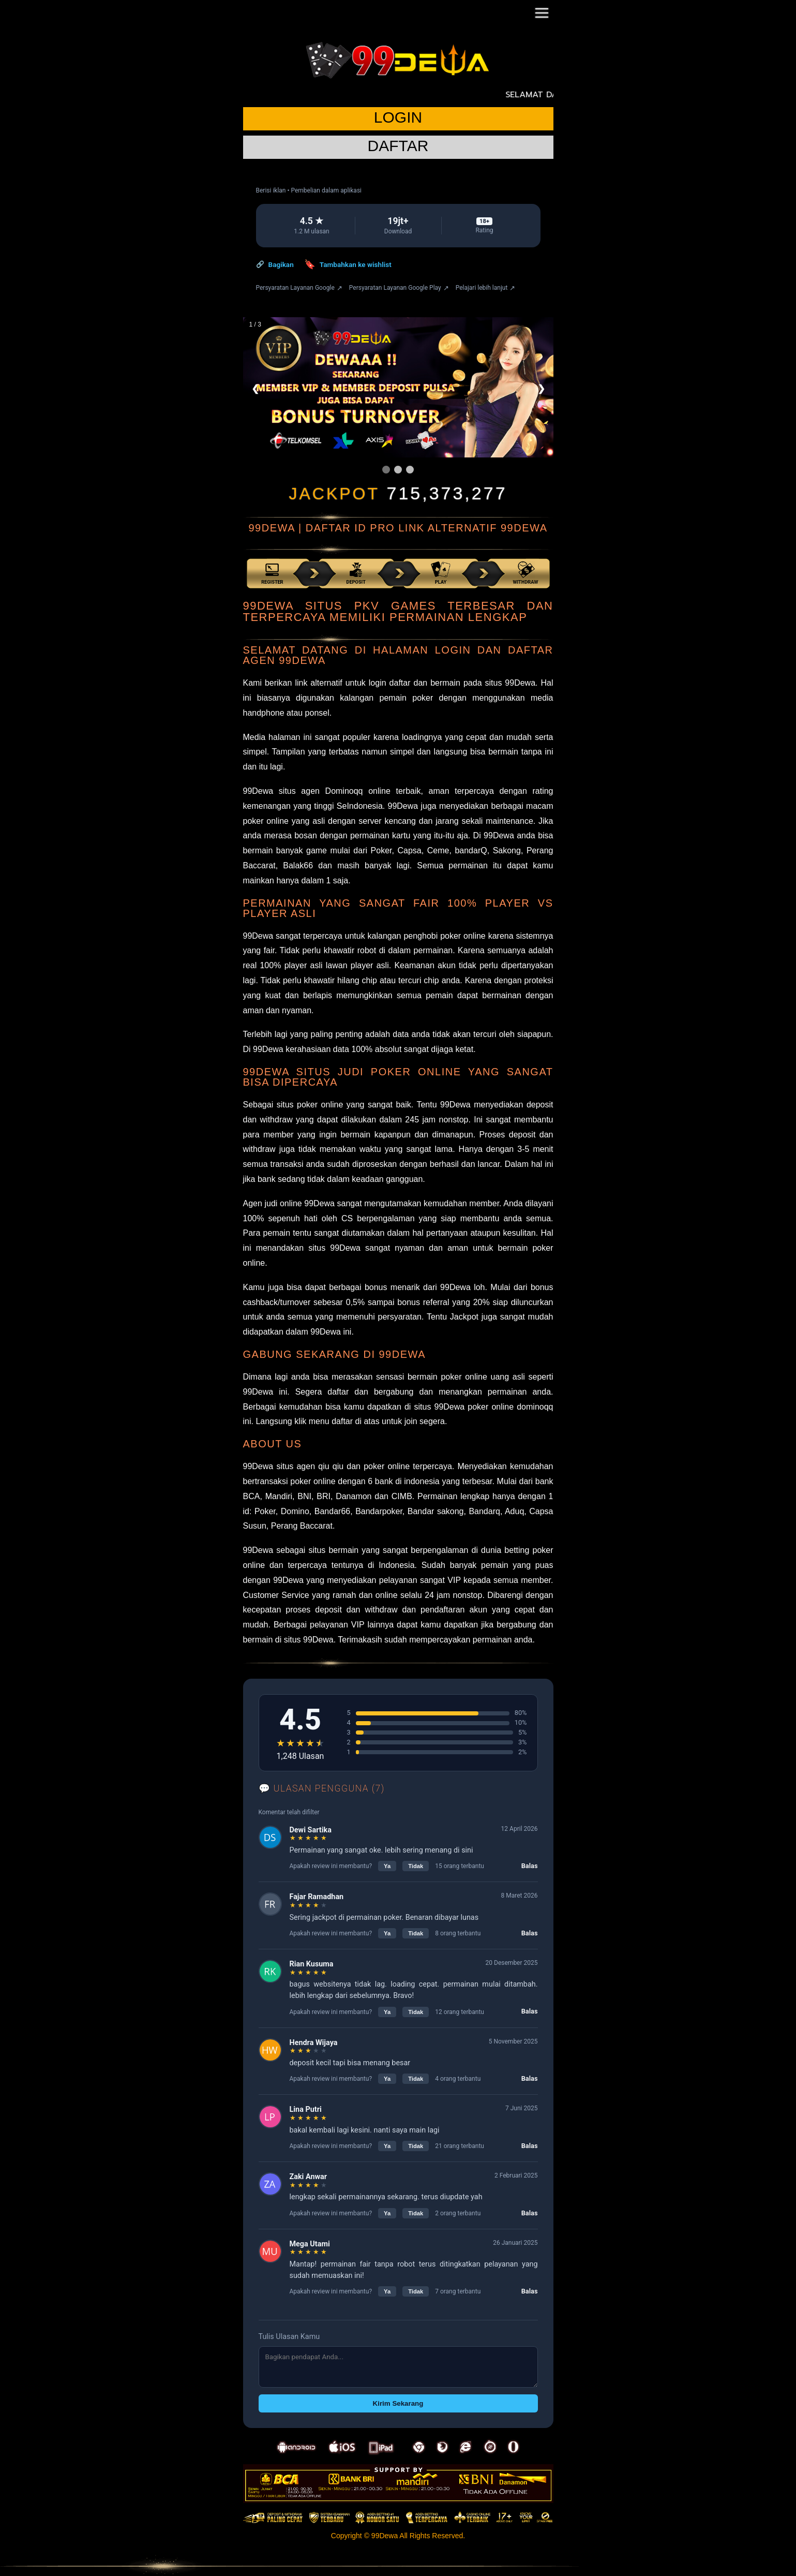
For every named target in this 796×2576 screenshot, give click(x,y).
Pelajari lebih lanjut (486, 288)
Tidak (415, 1866)
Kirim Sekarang (398, 2403)
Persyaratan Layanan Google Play (399, 288)
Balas (529, 1866)
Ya (387, 1866)
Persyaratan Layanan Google (299, 288)
